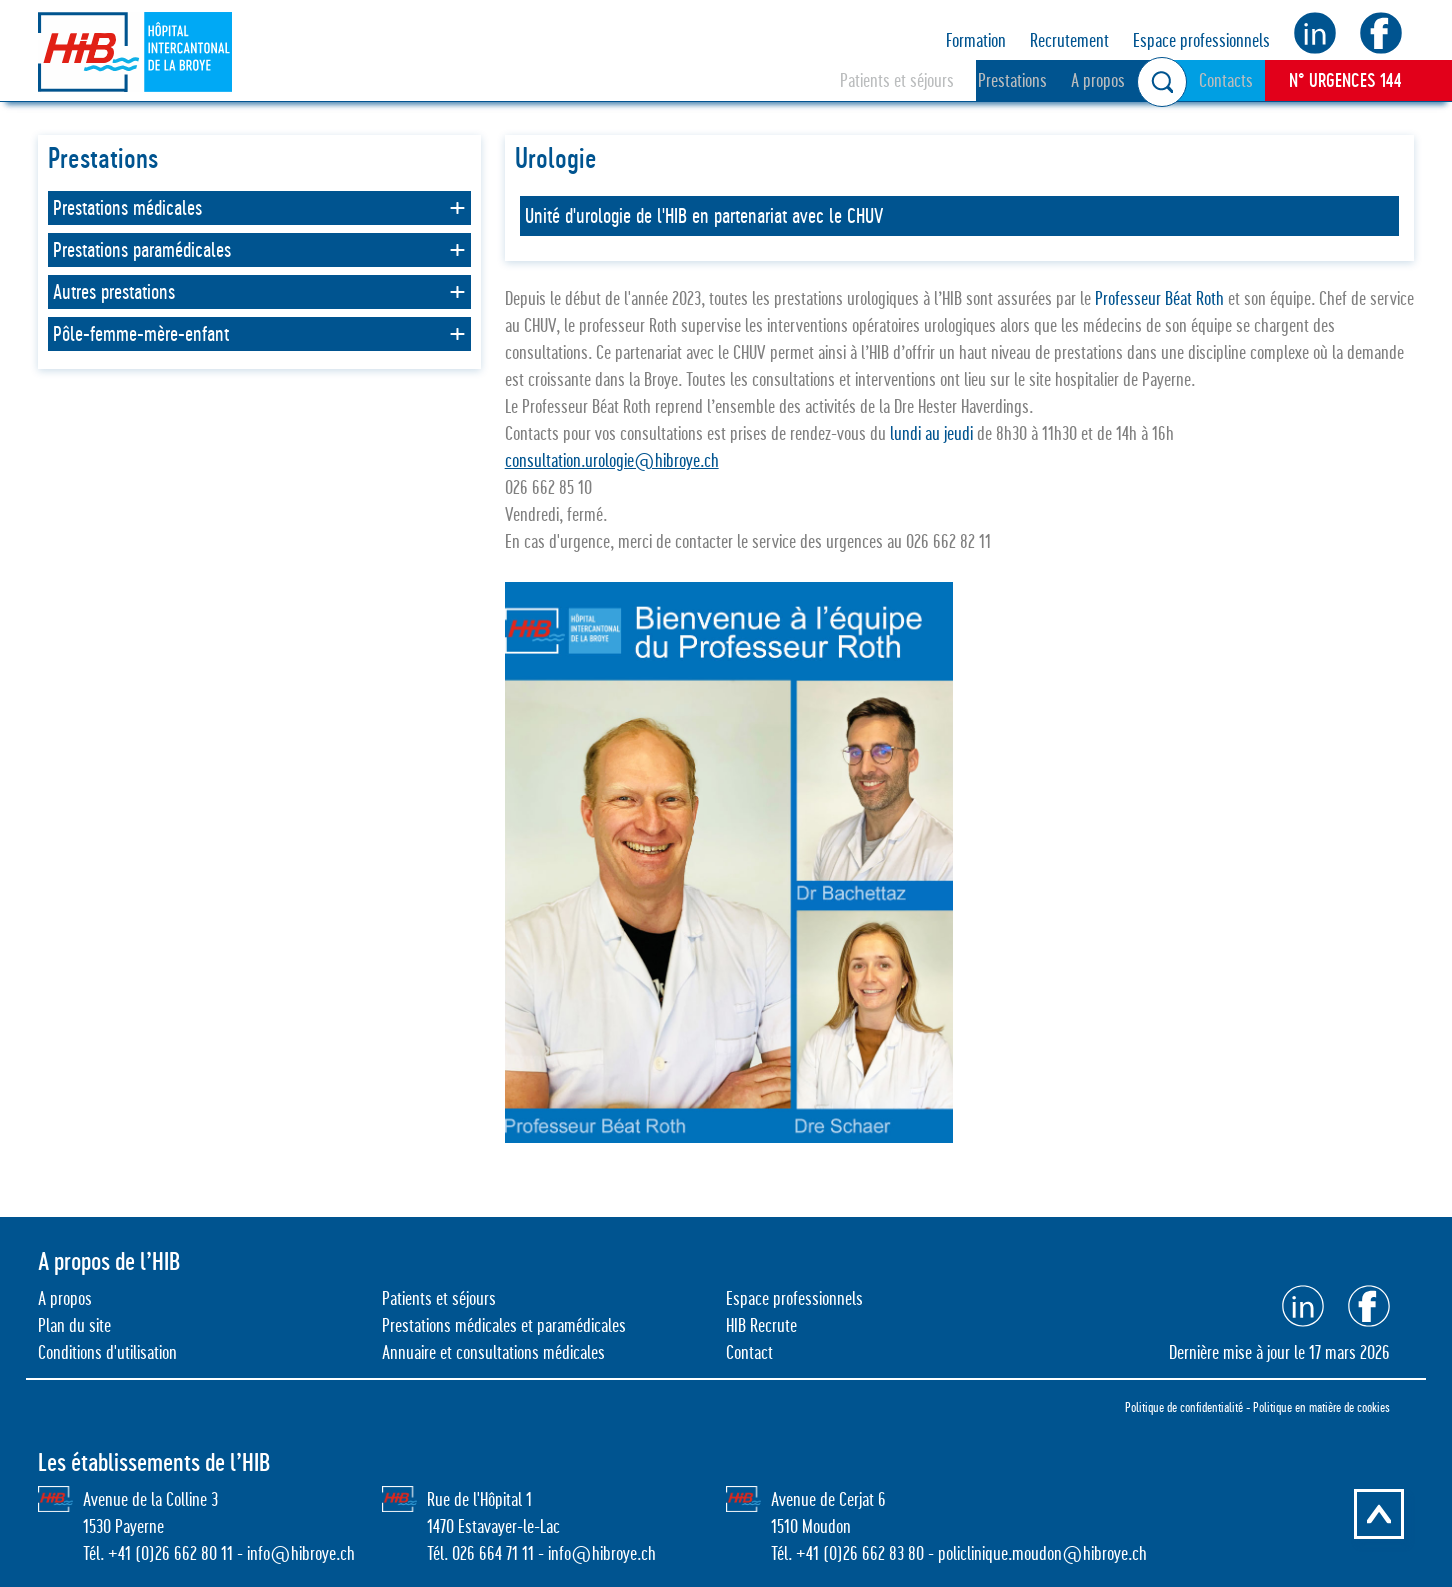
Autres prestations (114, 292)
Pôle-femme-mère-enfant (141, 334)
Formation (976, 40)
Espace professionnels (1201, 40)
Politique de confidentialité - (1189, 1407)
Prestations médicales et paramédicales (504, 1325)
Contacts (1226, 80)
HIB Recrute (761, 1325)
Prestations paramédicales (142, 250)
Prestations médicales (127, 208)
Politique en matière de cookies (1321, 1407)
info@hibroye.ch (301, 1553)
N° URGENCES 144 (1345, 80)
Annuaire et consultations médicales (493, 1352)
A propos (1098, 80)
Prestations (1012, 80)
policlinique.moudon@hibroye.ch (1042, 1553)
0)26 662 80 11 (187, 1553)
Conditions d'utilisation (107, 1352)
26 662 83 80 (883, 1553)
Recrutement (1069, 40)
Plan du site (74, 1325)
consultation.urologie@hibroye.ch (612, 460)
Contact (749, 1352)
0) (836, 1553)
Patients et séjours (897, 80)
